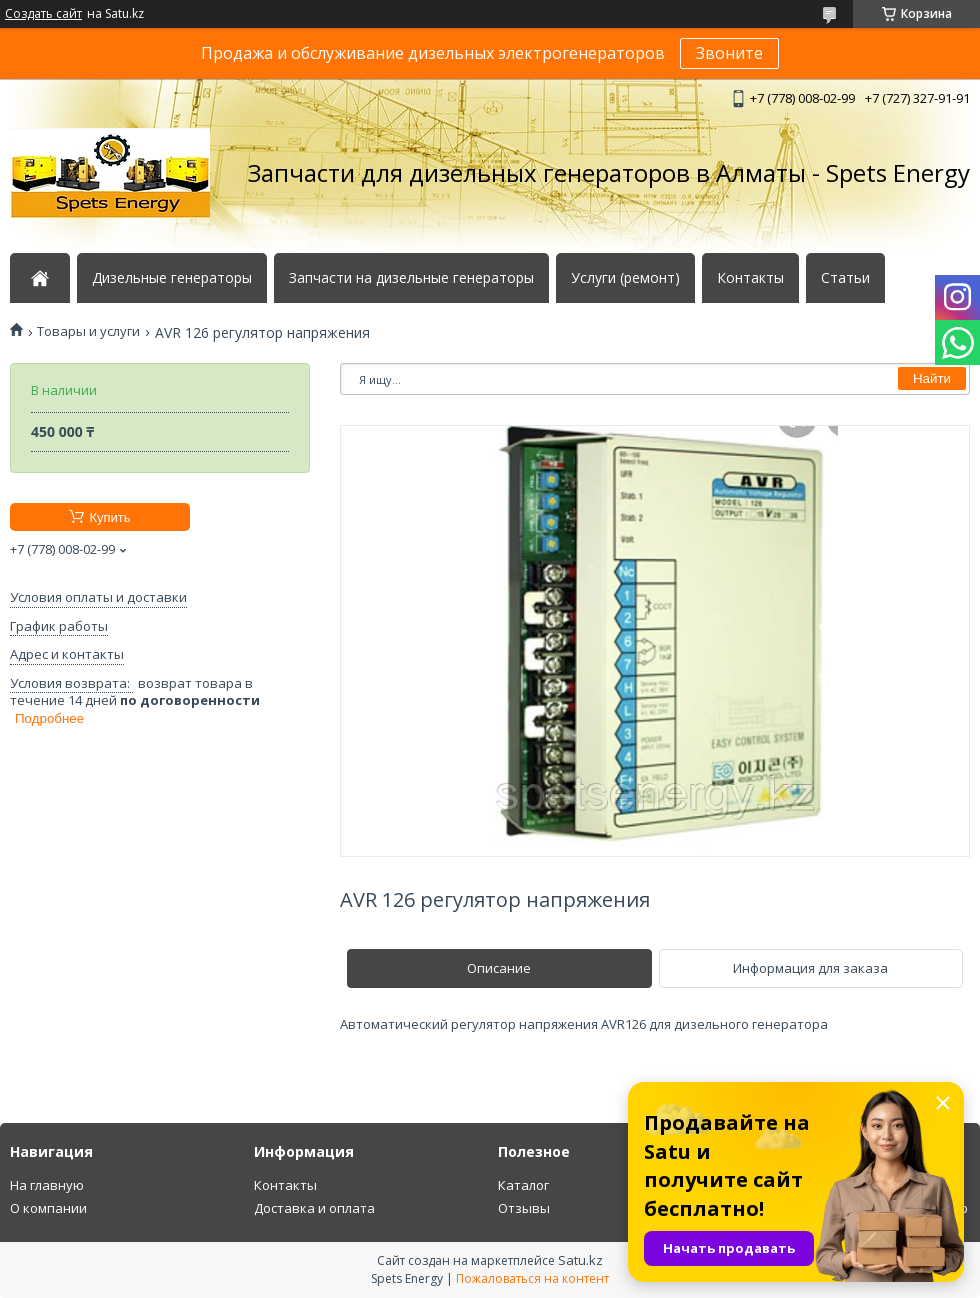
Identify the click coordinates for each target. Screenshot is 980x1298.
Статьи (845, 278)
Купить (109, 517)
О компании (48, 1208)
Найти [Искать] (932, 378)
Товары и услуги (88, 331)
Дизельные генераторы (172, 278)
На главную (47, 1185)
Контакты (750, 278)
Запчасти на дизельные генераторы (411, 278)
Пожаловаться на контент (532, 1278)
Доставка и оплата (314, 1208)
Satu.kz (580, 1260)
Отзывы (524, 1208)
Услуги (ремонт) (625, 278)
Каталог (523, 1185)
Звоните (729, 53)
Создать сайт (43, 14)
